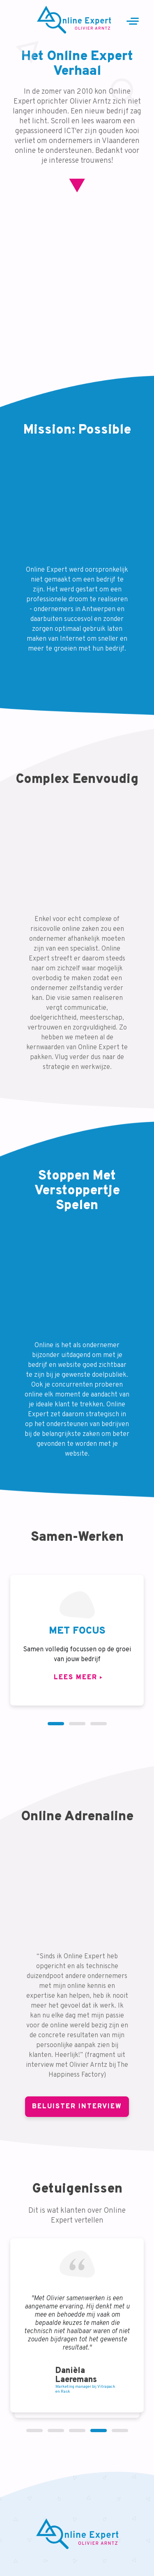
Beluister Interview (77, 2107)
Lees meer (75, 1677)
